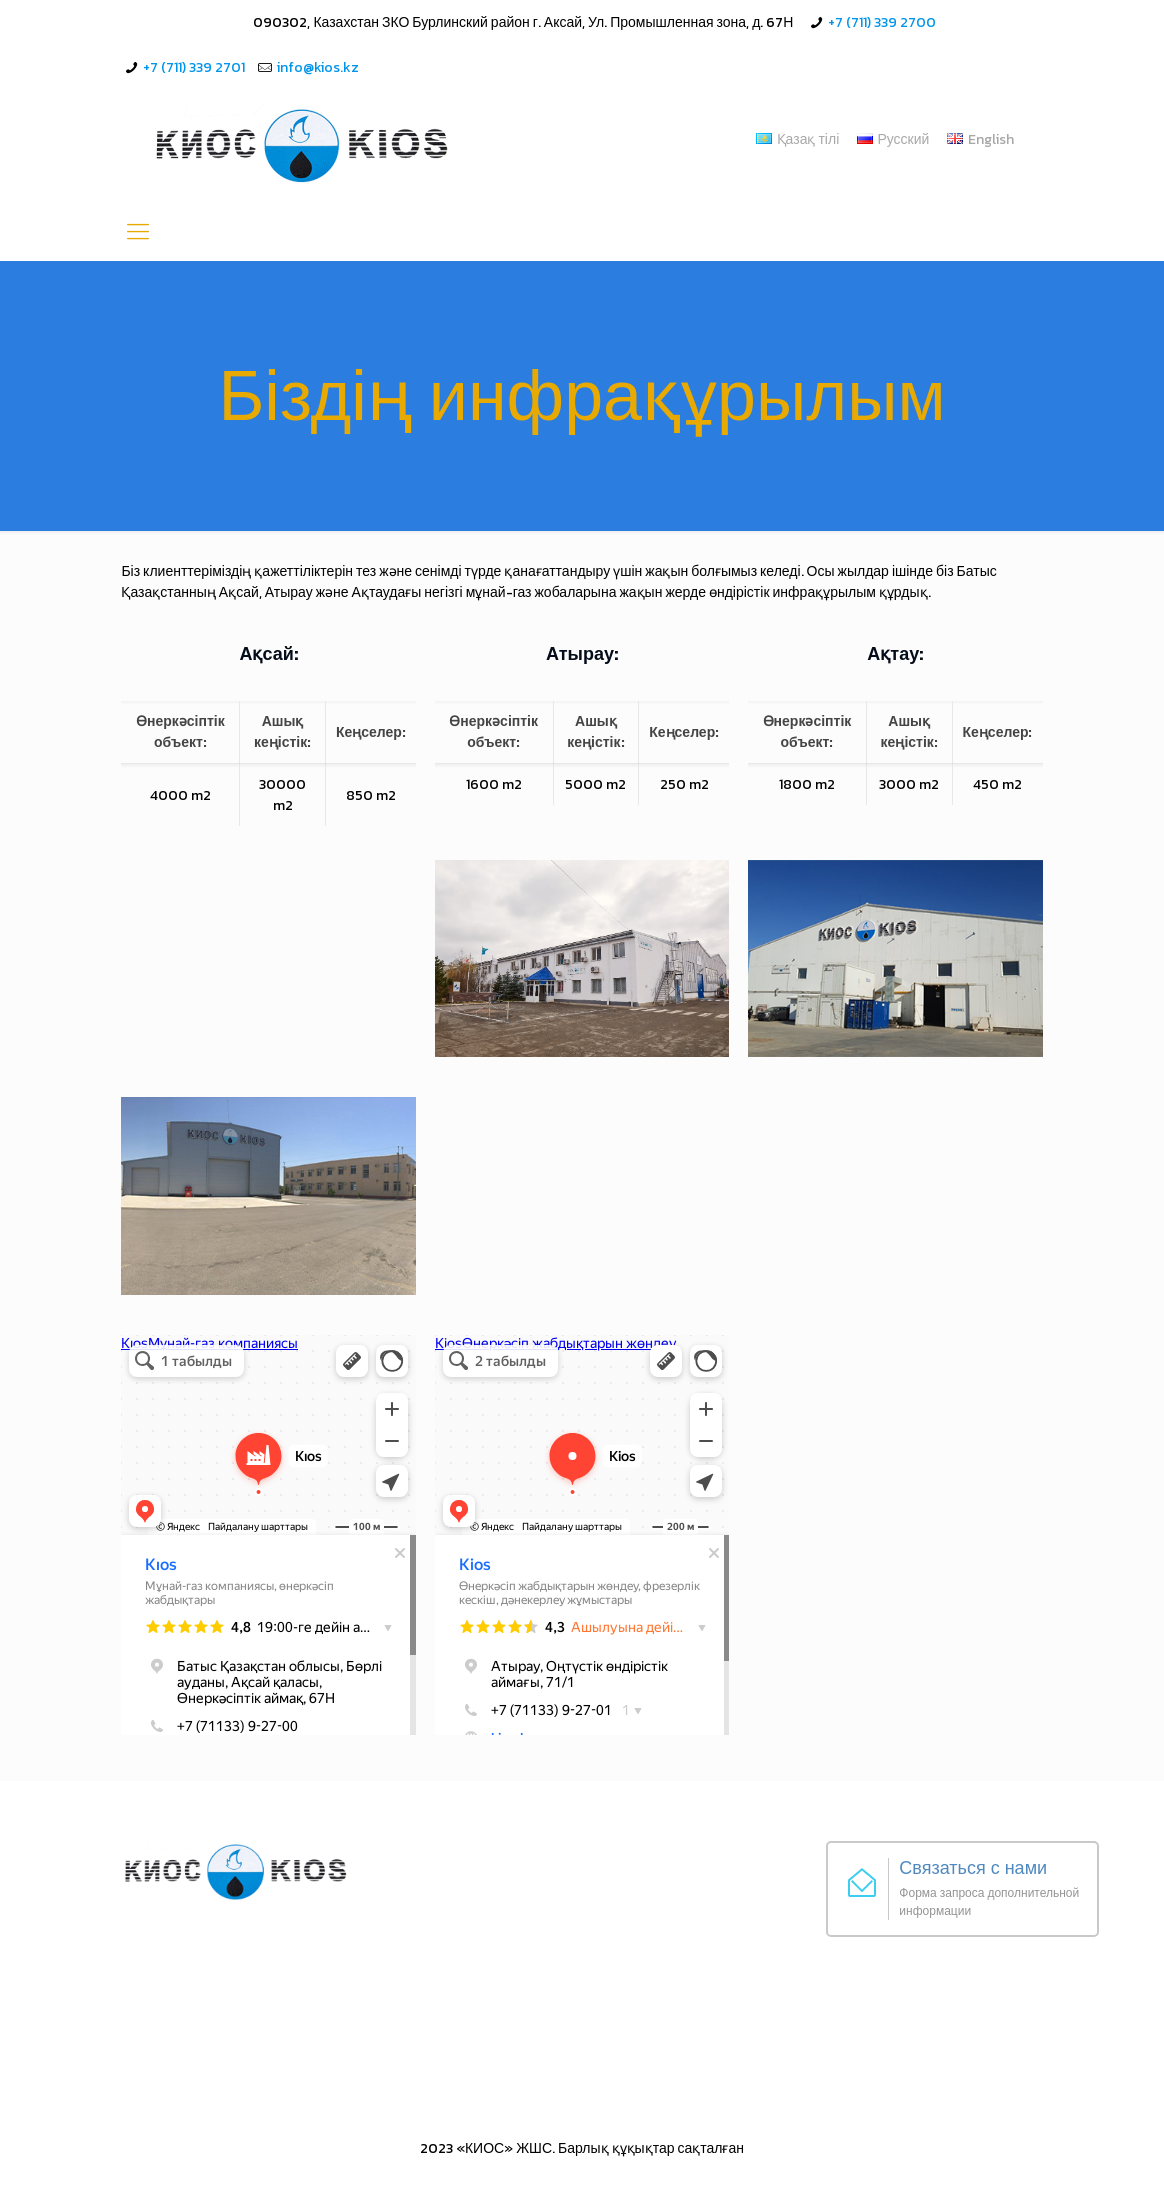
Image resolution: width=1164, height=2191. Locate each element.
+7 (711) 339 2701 (194, 67)
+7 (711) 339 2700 (882, 22)
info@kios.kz (318, 67)
